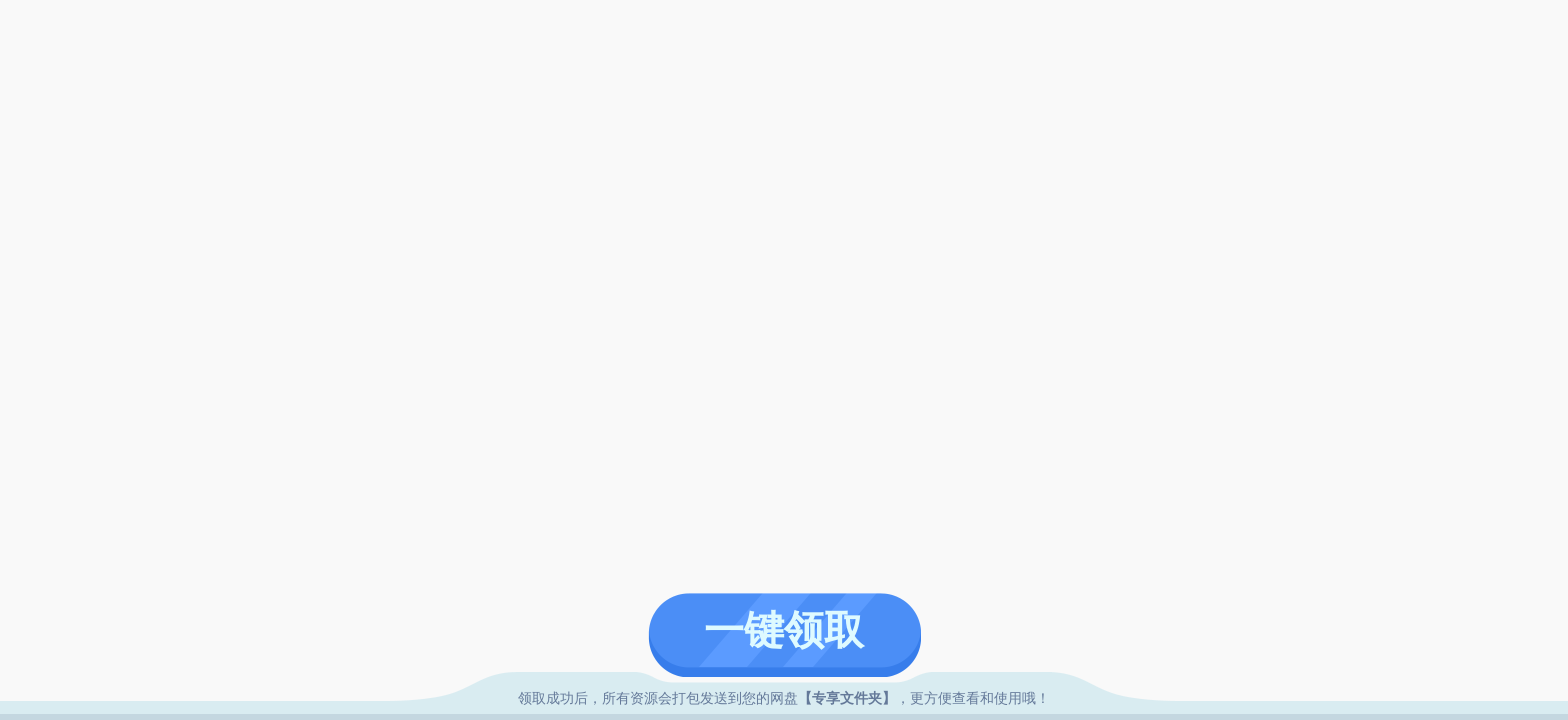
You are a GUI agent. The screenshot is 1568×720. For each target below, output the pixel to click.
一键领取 (784, 630)
